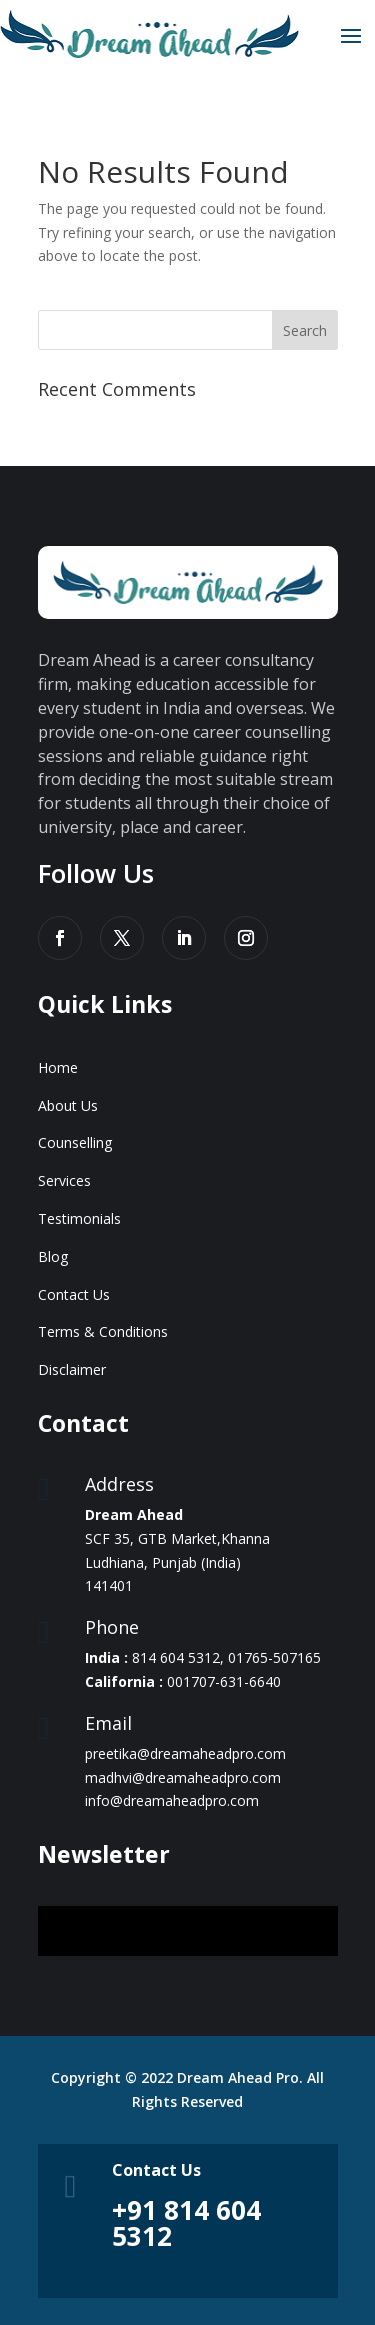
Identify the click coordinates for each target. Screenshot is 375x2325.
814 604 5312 (176, 1657)
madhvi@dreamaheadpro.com (183, 1777)
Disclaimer (72, 1369)
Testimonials (79, 1218)
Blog (53, 1256)
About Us (68, 1105)
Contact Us (74, 1294)
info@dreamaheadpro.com (172, 1800)
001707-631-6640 (224, 1681)
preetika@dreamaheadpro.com (185, 1753)
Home (58, 1067)
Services (64, 1180)
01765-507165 (274, 1657)
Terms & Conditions (103, 1331)
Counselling (75, 1142)
